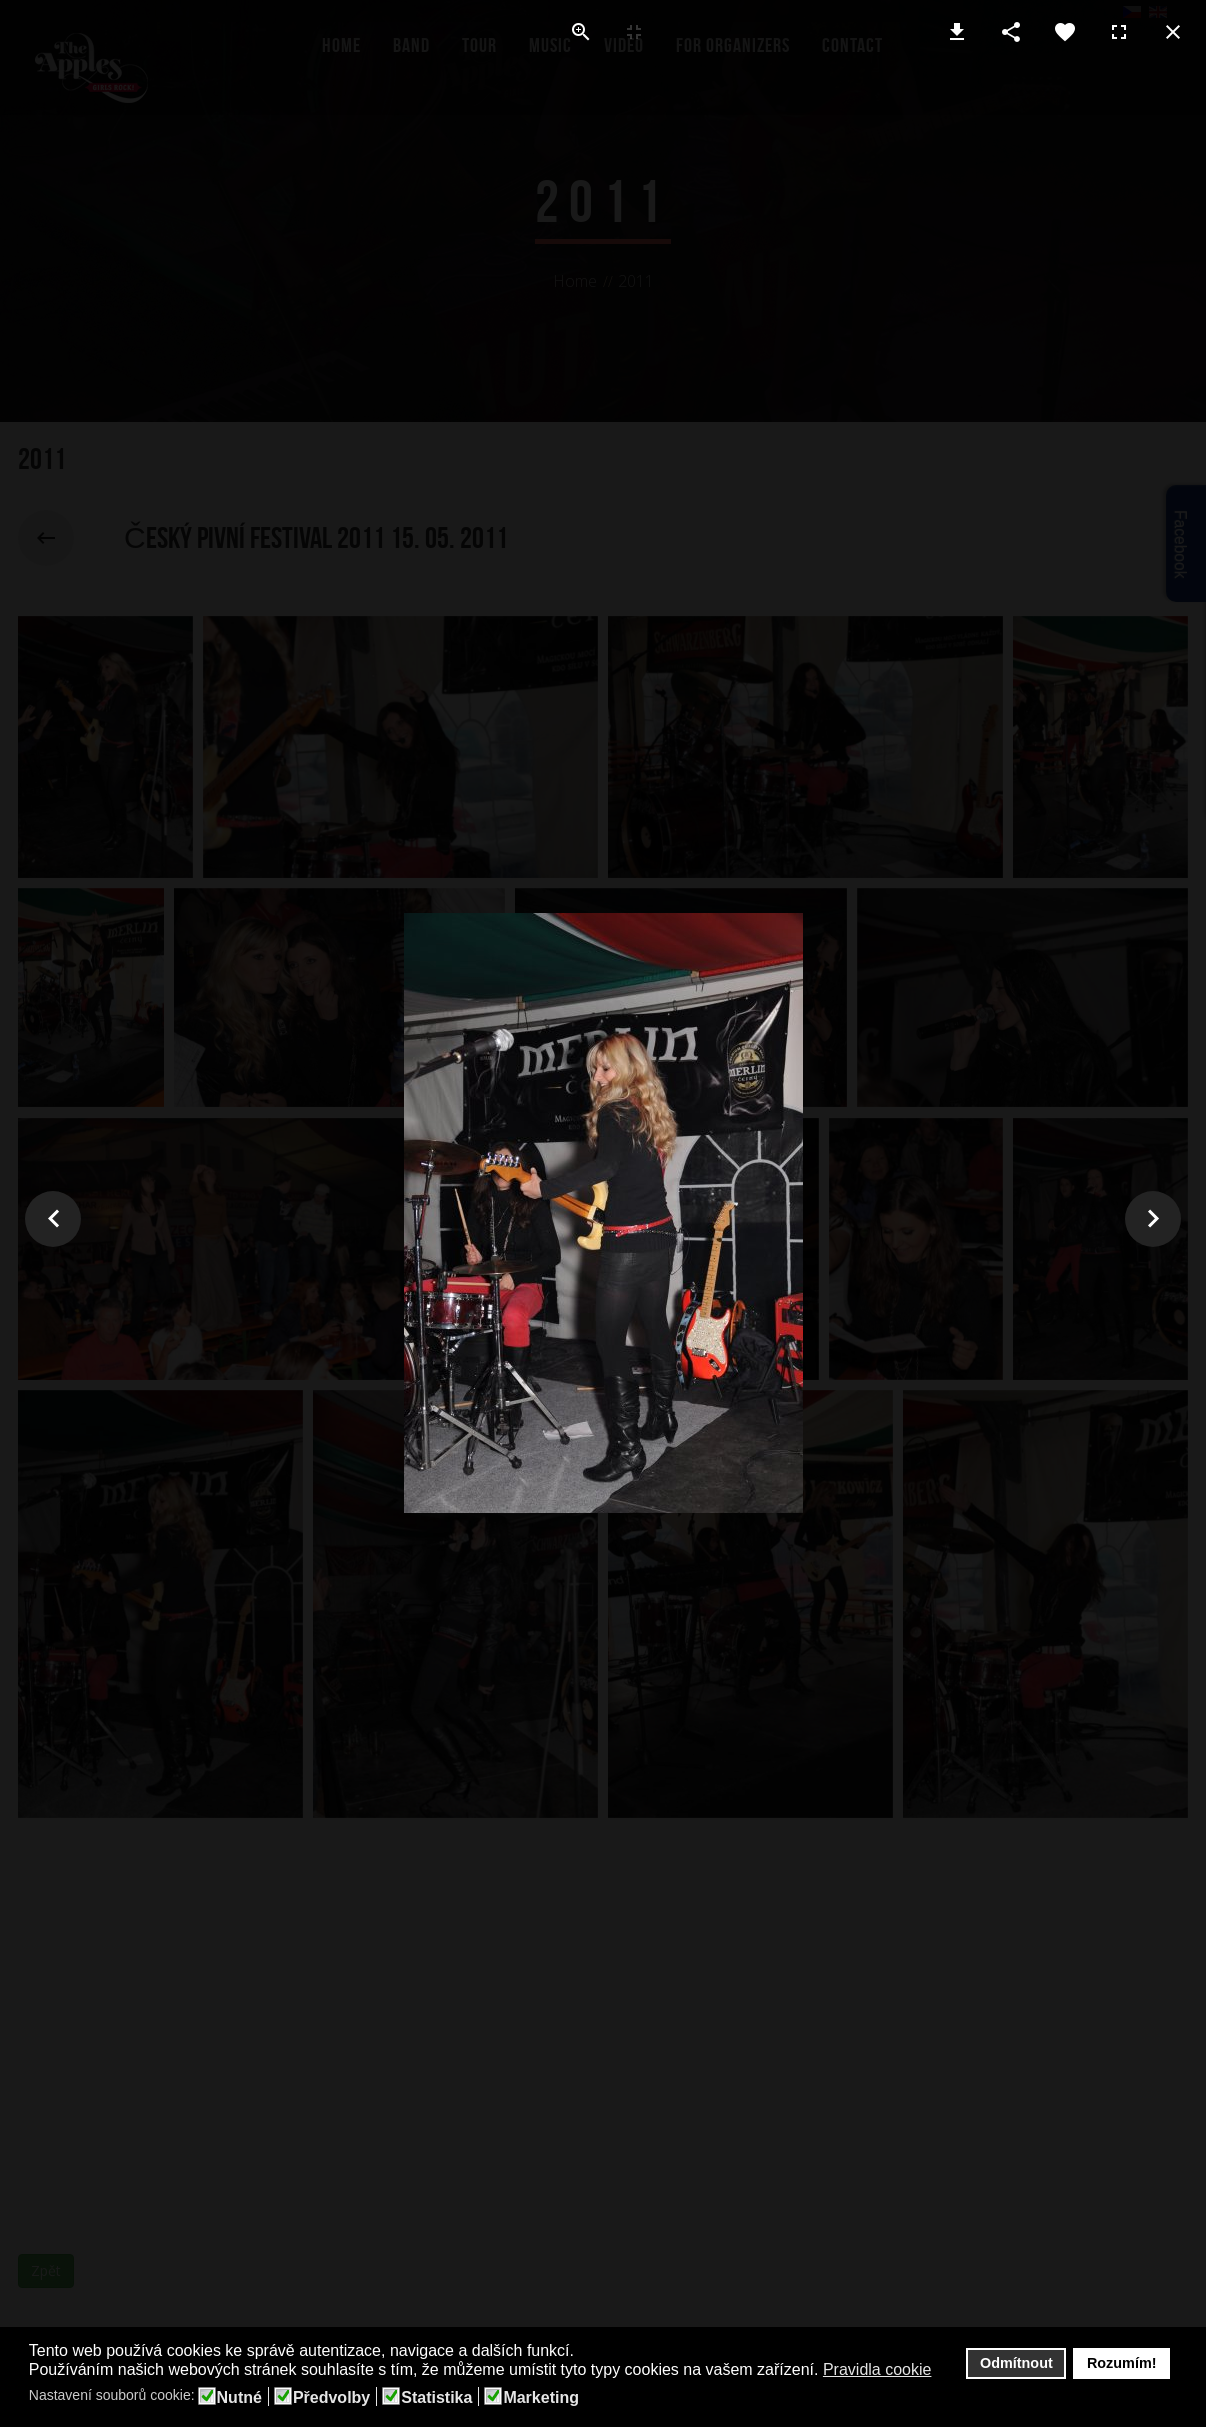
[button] (944, 2371)
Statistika (436, 2398)
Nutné (239, 2398)
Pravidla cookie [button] (877, 2369)
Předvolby (331, 2398)
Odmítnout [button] (1016, 2363)
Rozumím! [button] (1122, 2363)
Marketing (541, 2398)
